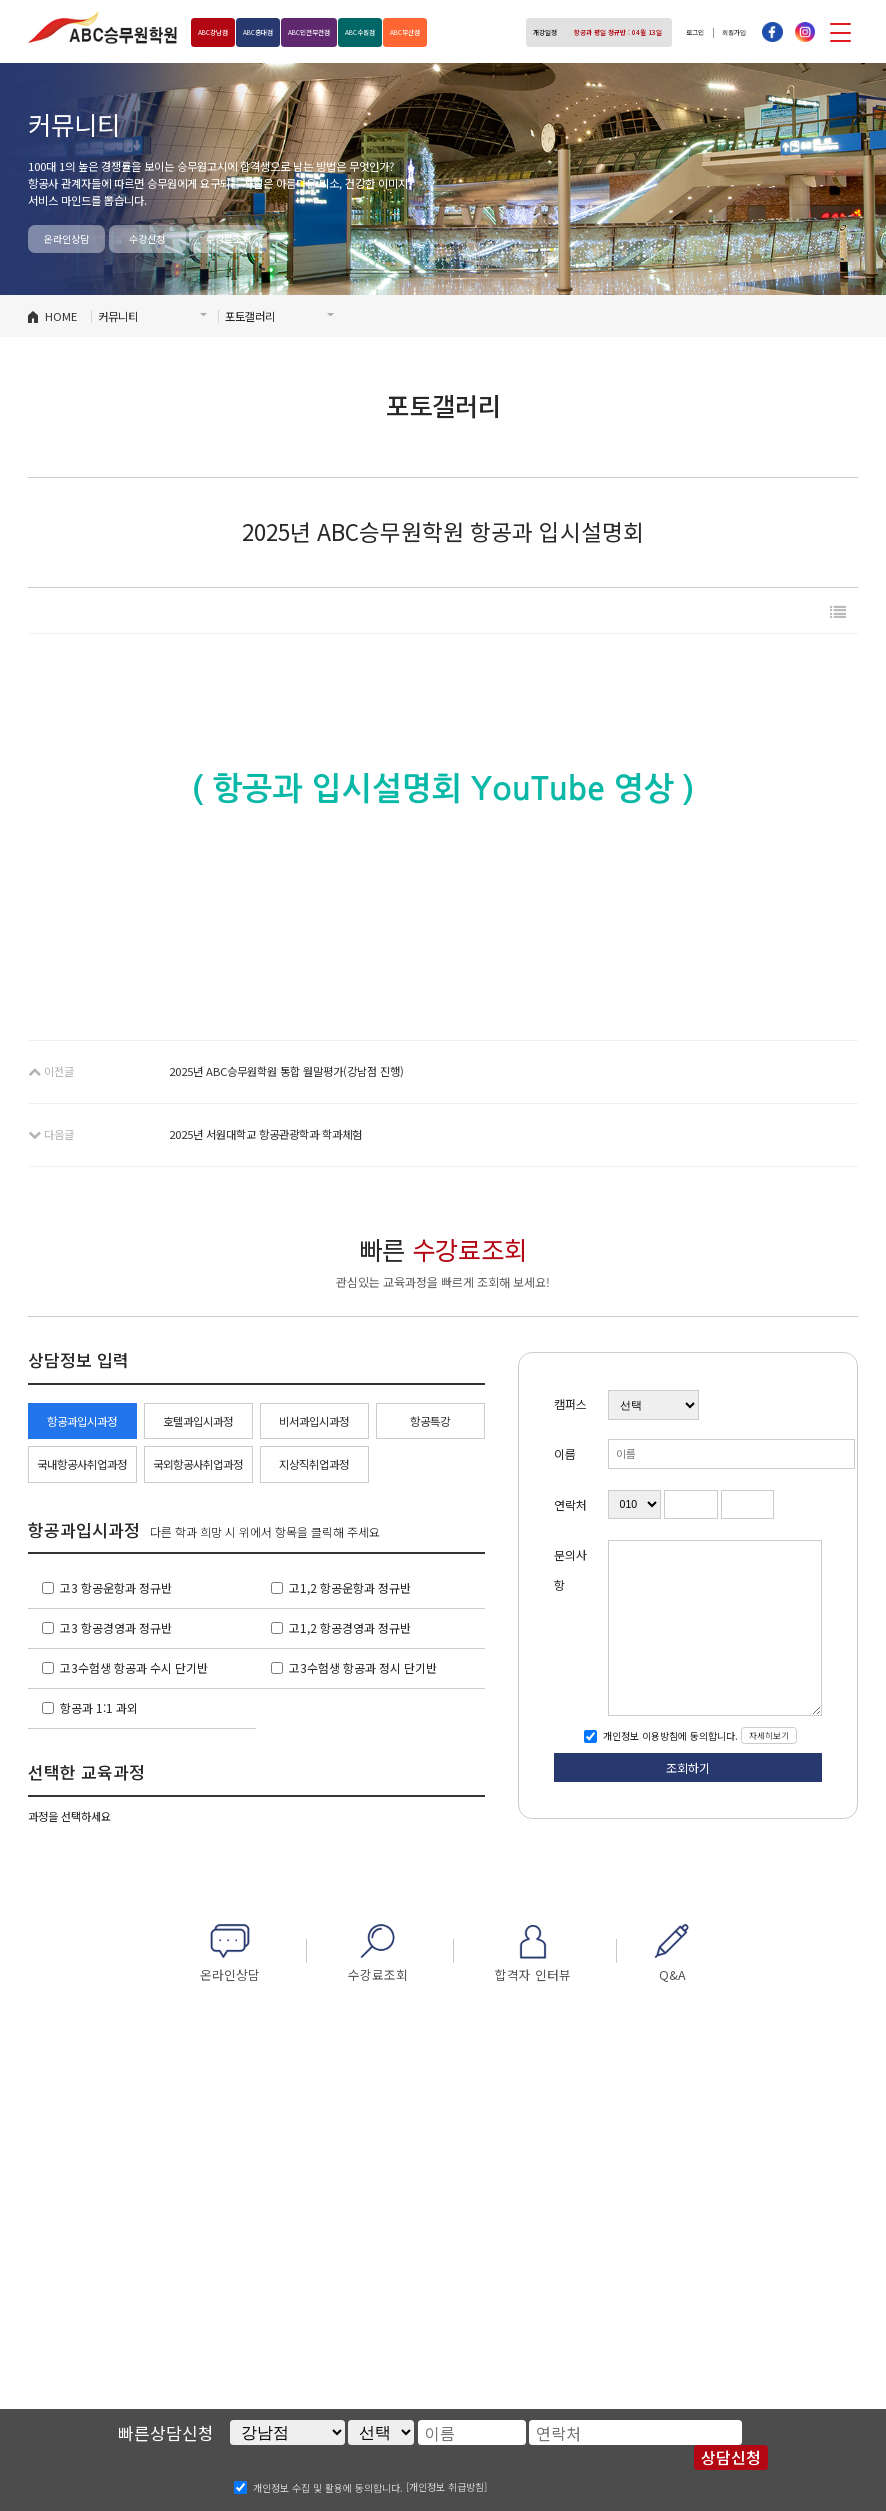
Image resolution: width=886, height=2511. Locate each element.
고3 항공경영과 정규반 (116, 1627)
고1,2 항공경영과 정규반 (350, 1627)
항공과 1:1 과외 (99, 1707)
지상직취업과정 (314, 1464)
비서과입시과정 (314, 1421)
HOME (61, 316)
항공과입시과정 (82, 1421)
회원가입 (728, 32)
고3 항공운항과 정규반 (116, 1587)
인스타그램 (805, 32)
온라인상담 (66, 239)
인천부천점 (352, 32)
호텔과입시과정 (198, 1421)
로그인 (678, 32)
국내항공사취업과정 (82, 1464)
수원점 (422, 32)
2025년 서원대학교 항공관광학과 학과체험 (265, 1134)
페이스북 (772, 32)
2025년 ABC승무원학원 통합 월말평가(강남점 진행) (286, 1071)
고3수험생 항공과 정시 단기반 (363, 1667)
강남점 (221, 32)
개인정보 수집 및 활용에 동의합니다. (328, 2487)
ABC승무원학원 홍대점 (103, 27)
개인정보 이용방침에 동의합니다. (669, 1735)
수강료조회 (228, 239)
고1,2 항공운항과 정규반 (350, 1587)
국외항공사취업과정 (198, 1464)
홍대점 (282, 32)
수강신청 (147, 239)
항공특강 (430, 1421)
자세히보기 (769, 1735)
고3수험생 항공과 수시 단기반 (134, 1667)
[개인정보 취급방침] (446, 2487)
